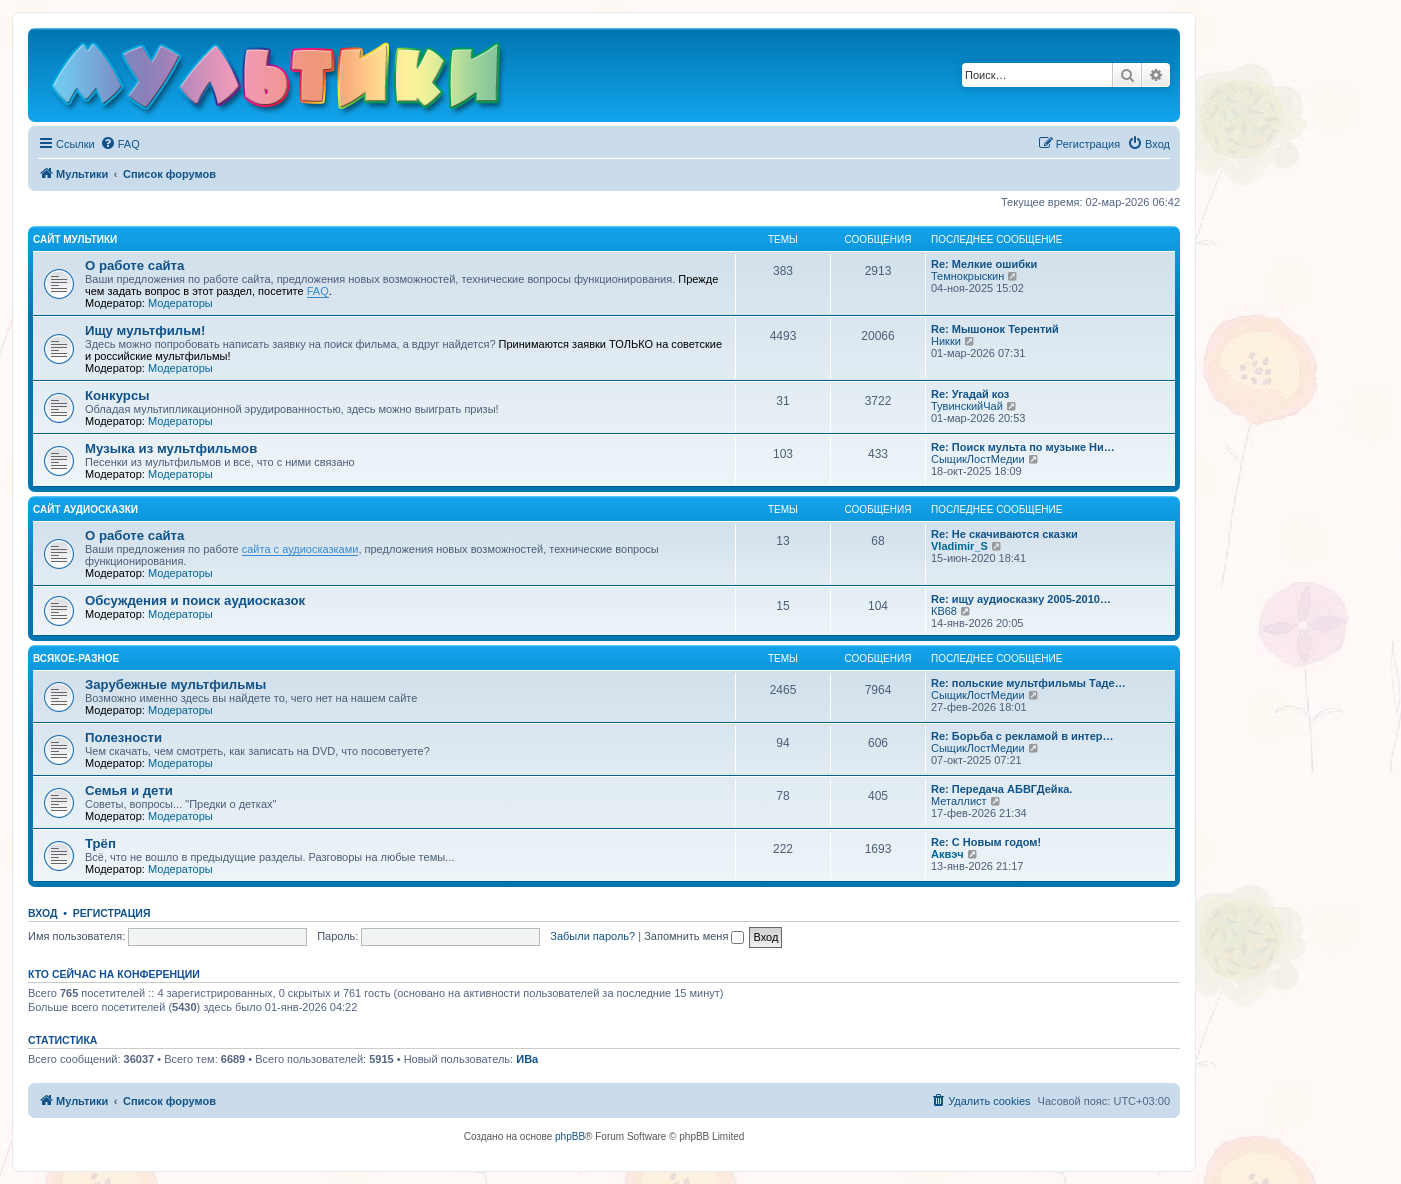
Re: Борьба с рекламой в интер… (1022, 736)
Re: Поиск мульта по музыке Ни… (1023, 447)
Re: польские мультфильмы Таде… (1028, 683)
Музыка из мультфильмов (171, 448)
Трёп (100, 843)
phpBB (570, 1136)
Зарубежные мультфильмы (175, 684)
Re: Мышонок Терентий (995, 329)
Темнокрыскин (967, 276)
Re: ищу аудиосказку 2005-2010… (1021, 599)
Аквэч (947, 854)
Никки (946, 341)
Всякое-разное (76, 658)
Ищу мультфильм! (145, 330)
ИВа (527, 1059)
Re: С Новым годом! (986, 842)
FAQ (318, 291)
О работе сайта (134, 265)
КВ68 (944, 611)
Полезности (123, 737)
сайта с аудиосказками (300, 549)
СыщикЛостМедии (978, 459)
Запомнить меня (694, 936)
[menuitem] (120, 144)
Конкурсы (117, 395)
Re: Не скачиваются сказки (1004, 534)
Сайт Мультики (75, 239)
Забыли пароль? (592, 936)
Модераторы (180, 303)
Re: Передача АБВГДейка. (1001, 789)
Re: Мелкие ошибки (984, 264)
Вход (42, 913)
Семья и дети (129, 790)
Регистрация (112, 913)
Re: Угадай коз (970, 394)
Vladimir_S (959, 546)
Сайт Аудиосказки (85, 509)
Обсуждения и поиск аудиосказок (195, 600)
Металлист (959, 801)
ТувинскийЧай (967, 406)
